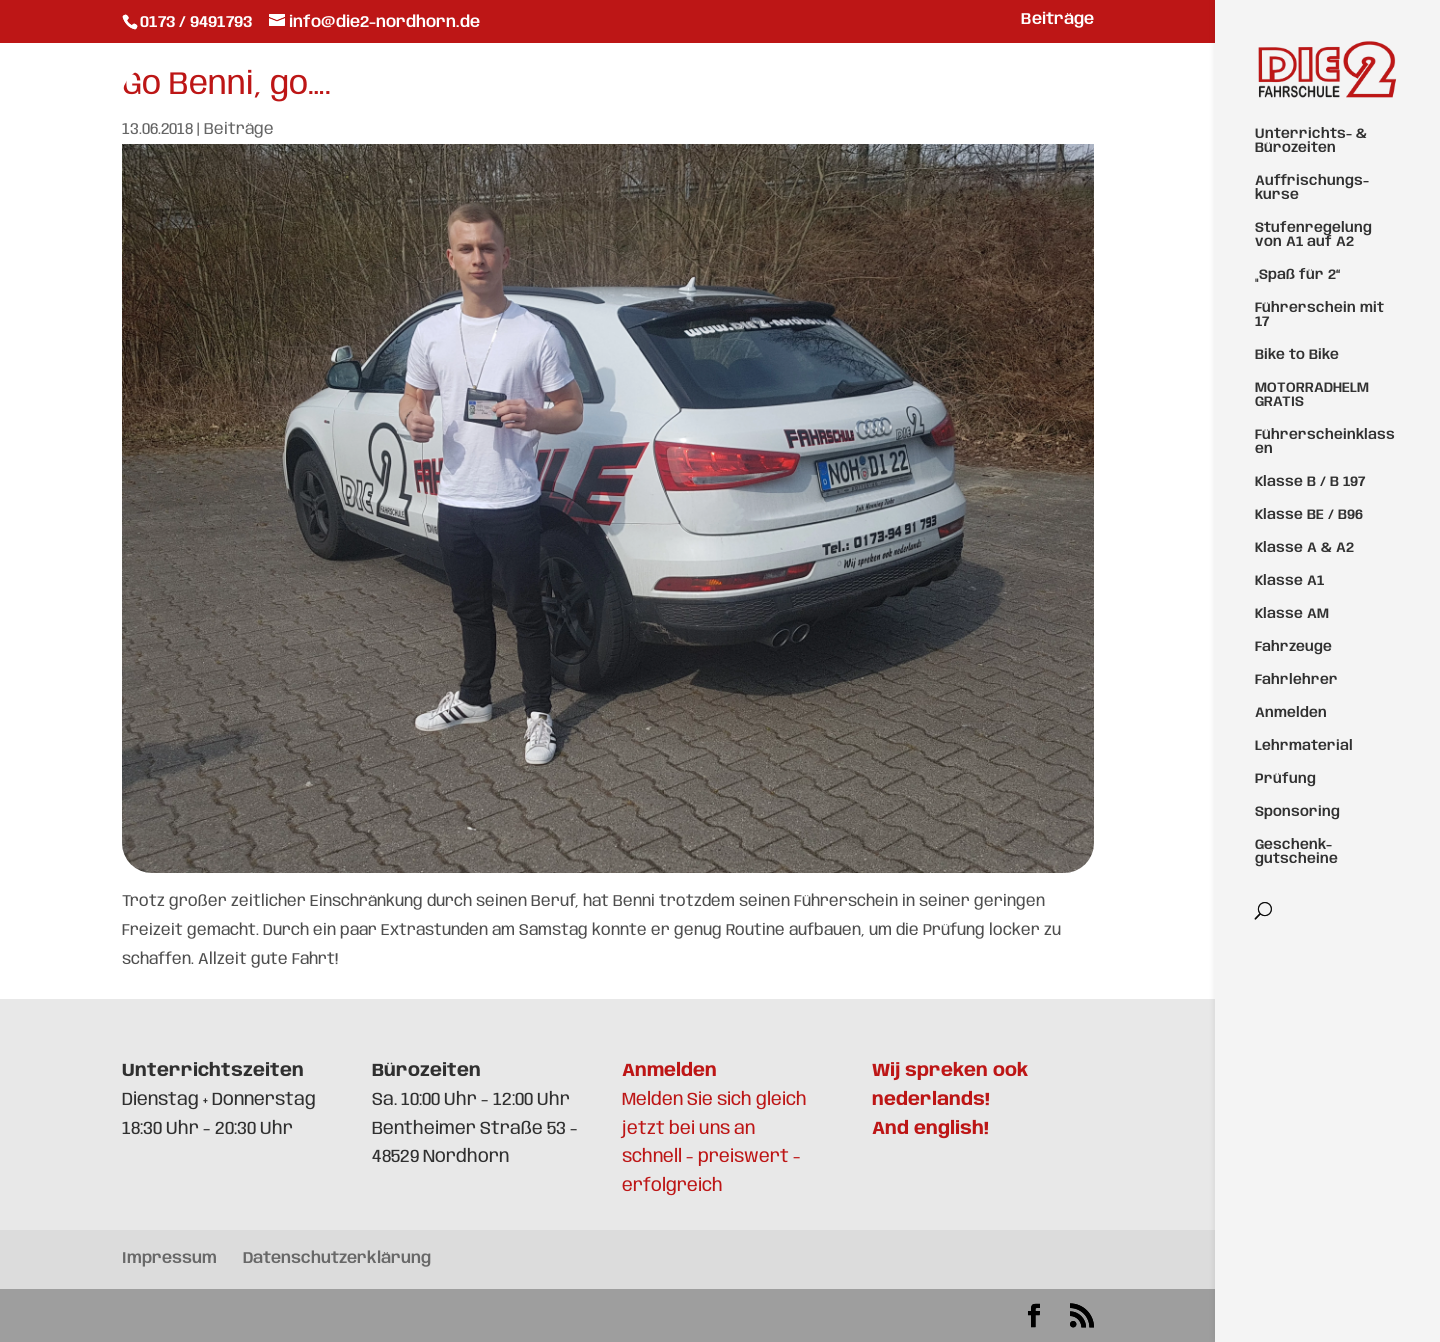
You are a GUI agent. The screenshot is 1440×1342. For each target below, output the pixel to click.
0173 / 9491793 (198, 22)
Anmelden (1291, 713)
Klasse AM (1292, 614)
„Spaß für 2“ (1297, 275)
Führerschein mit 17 (1319, 315)
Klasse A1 (1289, 581)
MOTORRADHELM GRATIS (1312, 395)
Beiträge (1057, 20)
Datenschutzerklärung (337, 1258)
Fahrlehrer (1296, 680)
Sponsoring (1297, 812)
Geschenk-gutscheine (1296, 852)
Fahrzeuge (1293, 647)
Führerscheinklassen (1325, 442)
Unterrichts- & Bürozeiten (1311, 141)
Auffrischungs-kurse (1312, 188)
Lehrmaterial (1304, 746)
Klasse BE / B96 (1309, 515)
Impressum (169, 1258)
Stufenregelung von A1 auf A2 (1313, 235)
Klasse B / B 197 (1310, 482)
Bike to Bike (1297, 355)
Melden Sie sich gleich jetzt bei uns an (714, 1100)
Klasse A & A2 (1304, 548)
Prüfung (1285, 779)
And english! (930, 1129)
